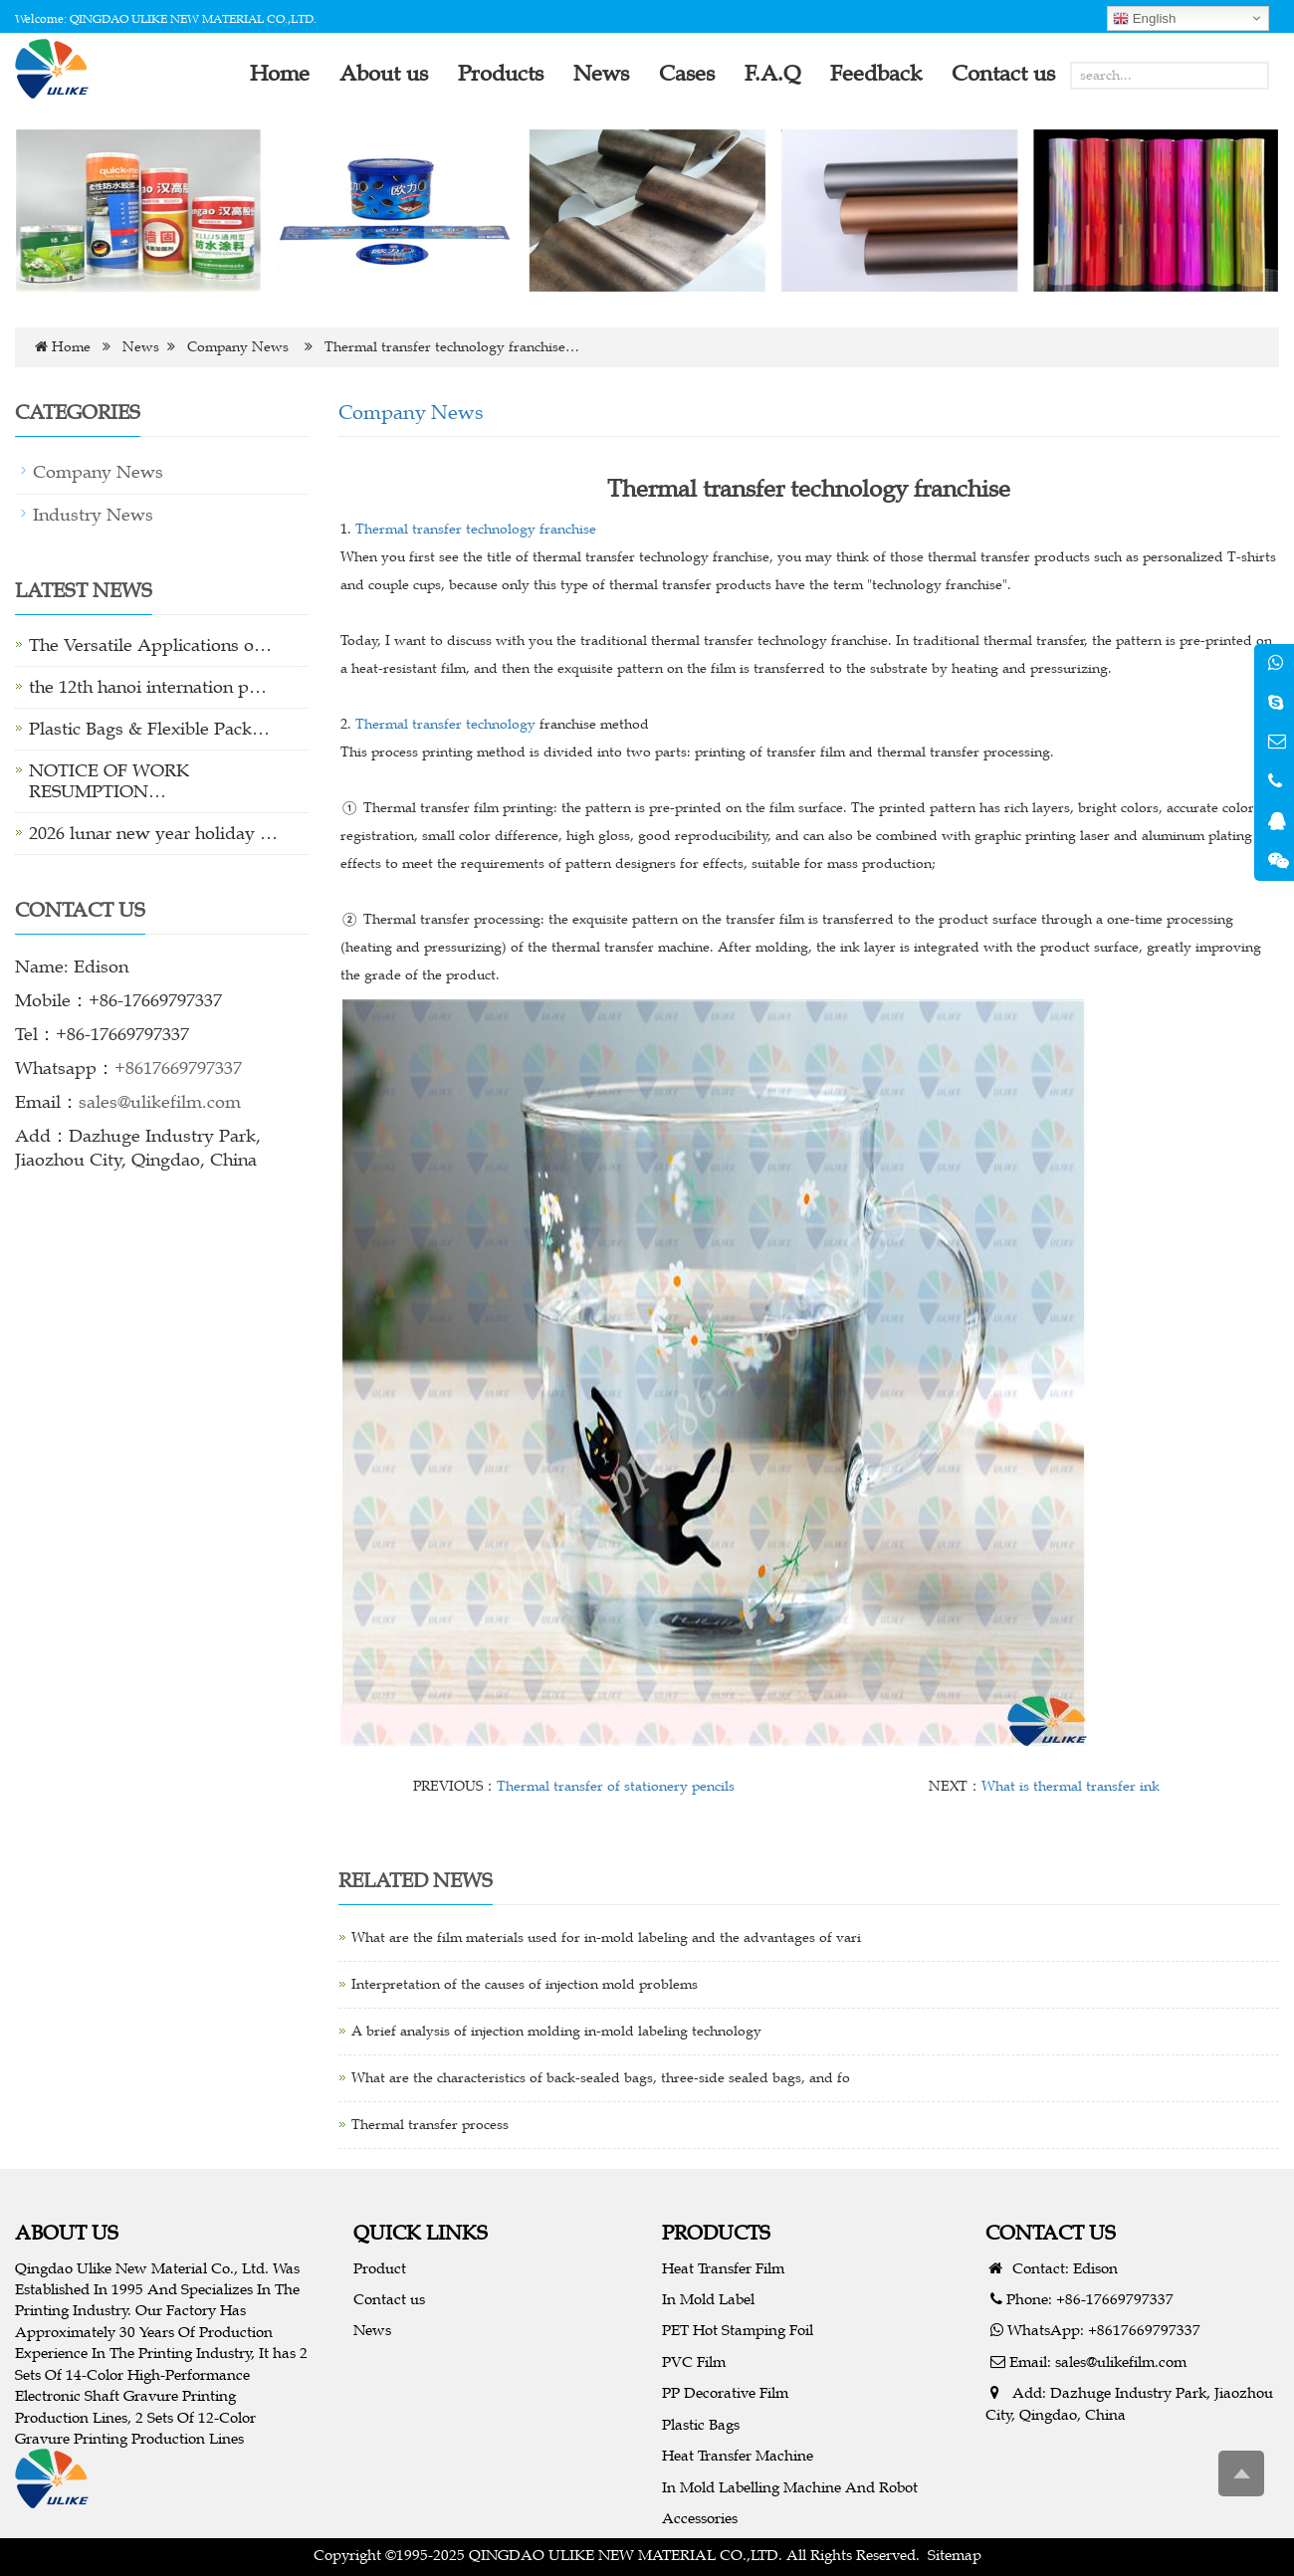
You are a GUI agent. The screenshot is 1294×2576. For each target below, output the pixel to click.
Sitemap (954, 2554)
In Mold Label (708, 2298)
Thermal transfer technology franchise (475, 529)
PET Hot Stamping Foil (737, 2329)
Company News (238, 346)
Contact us (389, 2298)
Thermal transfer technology (445, 724)
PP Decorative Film (725, 2392)
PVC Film (694, 2361)
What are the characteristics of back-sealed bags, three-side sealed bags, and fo (600, 2077)
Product (379, 2267)
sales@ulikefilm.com (160, 1102)
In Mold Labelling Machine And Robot (790, 2486)
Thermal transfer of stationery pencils (616, 1786)
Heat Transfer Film (723, 2267)
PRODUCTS (716, 2232)
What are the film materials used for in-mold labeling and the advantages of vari (606, 1937)
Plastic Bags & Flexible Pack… (149, 729)
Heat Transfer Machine (737, 2455)
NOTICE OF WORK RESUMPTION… (109, 780)
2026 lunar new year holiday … (153, 833)
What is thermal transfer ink (1070, 1786)
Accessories (700, 2517)
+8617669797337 (178, 1068)
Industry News (93, 515)
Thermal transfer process (430, 2124)
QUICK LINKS (420, 2232)
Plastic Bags (701, 2424)
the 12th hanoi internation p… (148, 687)
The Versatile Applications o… (150, 645)
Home (71, 346)
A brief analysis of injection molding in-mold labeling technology (556, 2031)
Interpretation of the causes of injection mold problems (524, 1984)
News (140, 346)
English (1144, 19)
